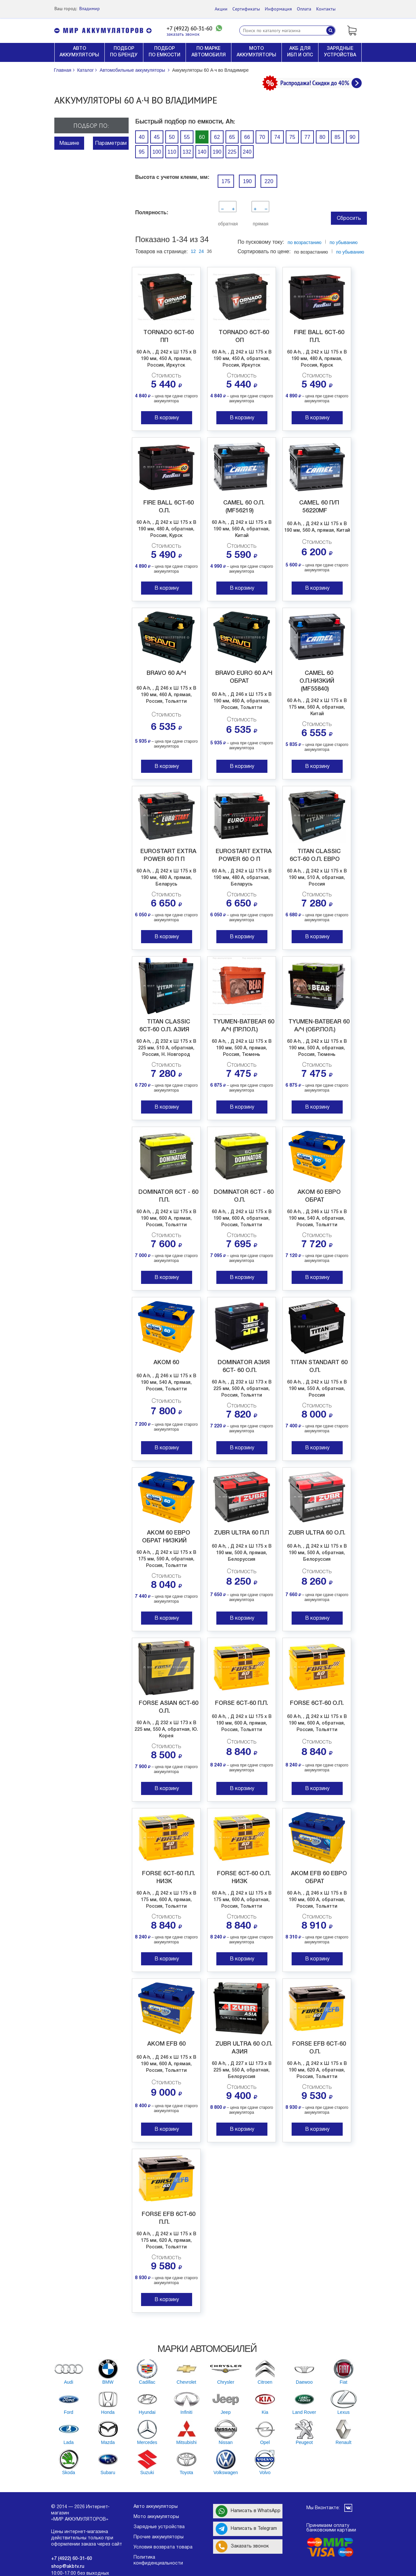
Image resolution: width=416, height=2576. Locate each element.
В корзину (166, 418)
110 (172, 152)
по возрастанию (304, 242)
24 (201, 251)
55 (187, 137)
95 (142, 152)
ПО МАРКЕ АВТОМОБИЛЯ (208, 52)
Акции (221, 9)
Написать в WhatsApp (248, 2511)
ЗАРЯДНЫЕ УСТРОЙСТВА (340, 52)
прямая (259, 223)
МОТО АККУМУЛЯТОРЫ (256, 52)
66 (247, 137)
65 (232, 137)
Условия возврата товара (163, 2547)
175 (226, 181)
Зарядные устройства (159, 2527)
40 (142, 137)
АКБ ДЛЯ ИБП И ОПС (300, 52)
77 (307, 137)
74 (277, 137)
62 (217, 137)
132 (187, 152)
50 (172, 137)
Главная (62, 70)
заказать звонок (183, 34)
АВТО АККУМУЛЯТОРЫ (79, 52)
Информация (278, 9)
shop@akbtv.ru (67, 2567)
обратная (227, 223)
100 (157, 152)
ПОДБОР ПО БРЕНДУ (123, 52)
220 (268, 181)
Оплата (304, 9)
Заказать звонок (242, 2546)
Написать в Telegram (246, 2529)
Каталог (85, 70)
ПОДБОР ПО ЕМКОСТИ (164, 52)
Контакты (325, 9)
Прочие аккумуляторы (159, 2537)
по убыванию (350, 252)
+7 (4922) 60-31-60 (189, 28)
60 (202, 137)
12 (193, 251)
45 (157, 137)
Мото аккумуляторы (156, 2517)
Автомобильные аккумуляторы (132, 70)
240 (247, 152)
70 (262, 137)
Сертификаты (246, 9)
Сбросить (349, 218)
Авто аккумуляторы (156, 2507)
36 (209, 251)
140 (202, 152)
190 (217, 152)
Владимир (89, 8)
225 (232, 152)
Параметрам (111, 143)
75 (292, 137)
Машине (69, 143)
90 (352, 137)
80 (322, 137)
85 (337, 137)
